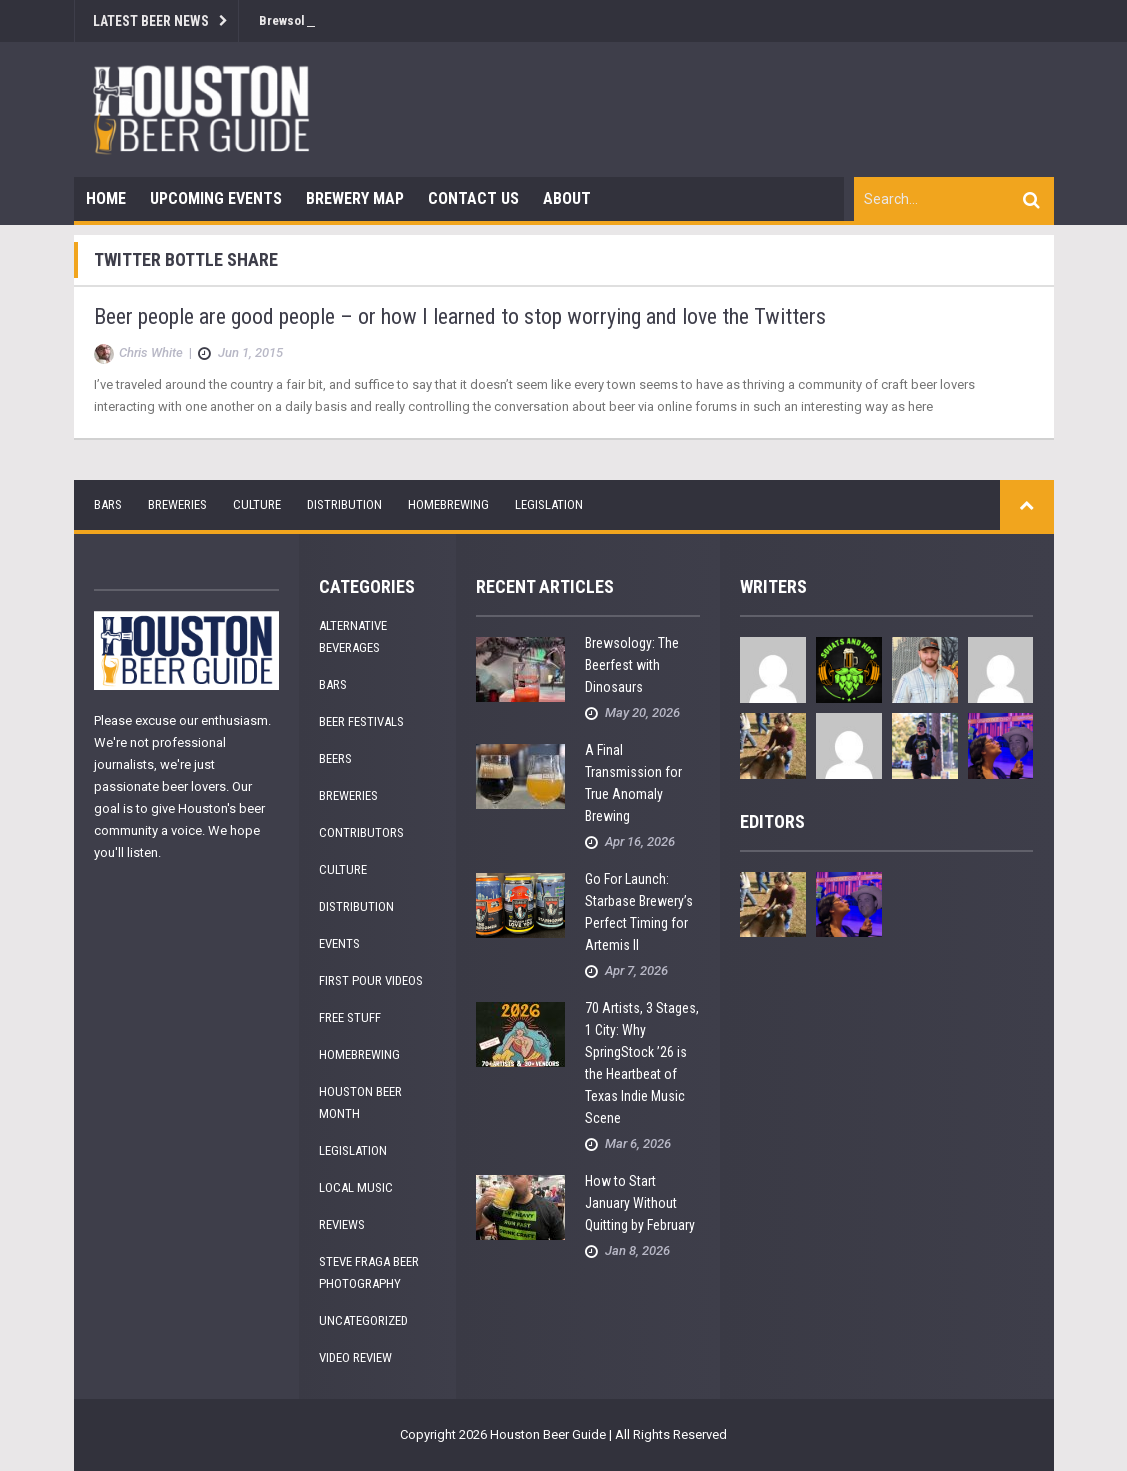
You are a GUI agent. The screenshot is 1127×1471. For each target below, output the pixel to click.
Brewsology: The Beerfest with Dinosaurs (632, 665)
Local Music (356, 1187)
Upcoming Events (216, 198)
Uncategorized (363, 1320)
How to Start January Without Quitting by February (640, 1203)
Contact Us (473, 198)
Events (339, 943)
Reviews (342, 1224)
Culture (257, 504)
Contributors (361, 832)
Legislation (549, 504)
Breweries (177, 504)
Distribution (344, 504)
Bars (108, 504)
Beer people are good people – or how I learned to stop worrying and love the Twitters (460, 316)
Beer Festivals (361, 721)
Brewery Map (355, 198)
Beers (335, 758)
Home (106, 198)
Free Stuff (350, 1017)
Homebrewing (448, 504)
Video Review (355, 1357)
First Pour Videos (371, 980)
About (567, 198)
